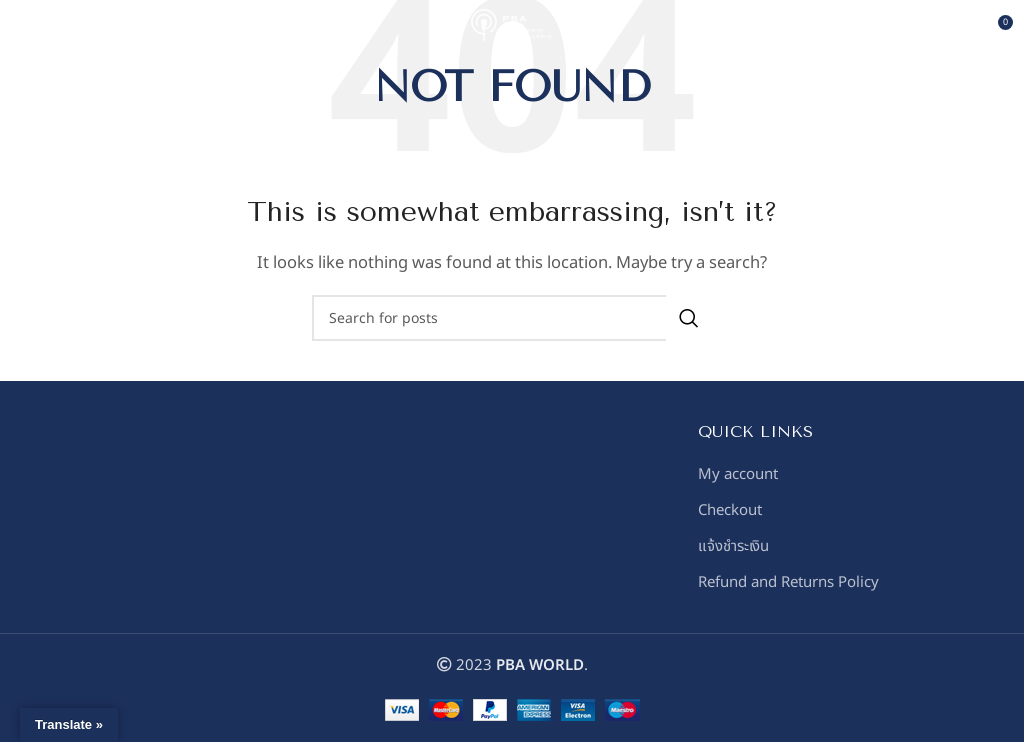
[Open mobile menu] (48, 30)
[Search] (512, 318)
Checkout (730, 510)
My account (738, 474)
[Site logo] (511, 29)
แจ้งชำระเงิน (733, 546)
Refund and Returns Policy (788, 582)
